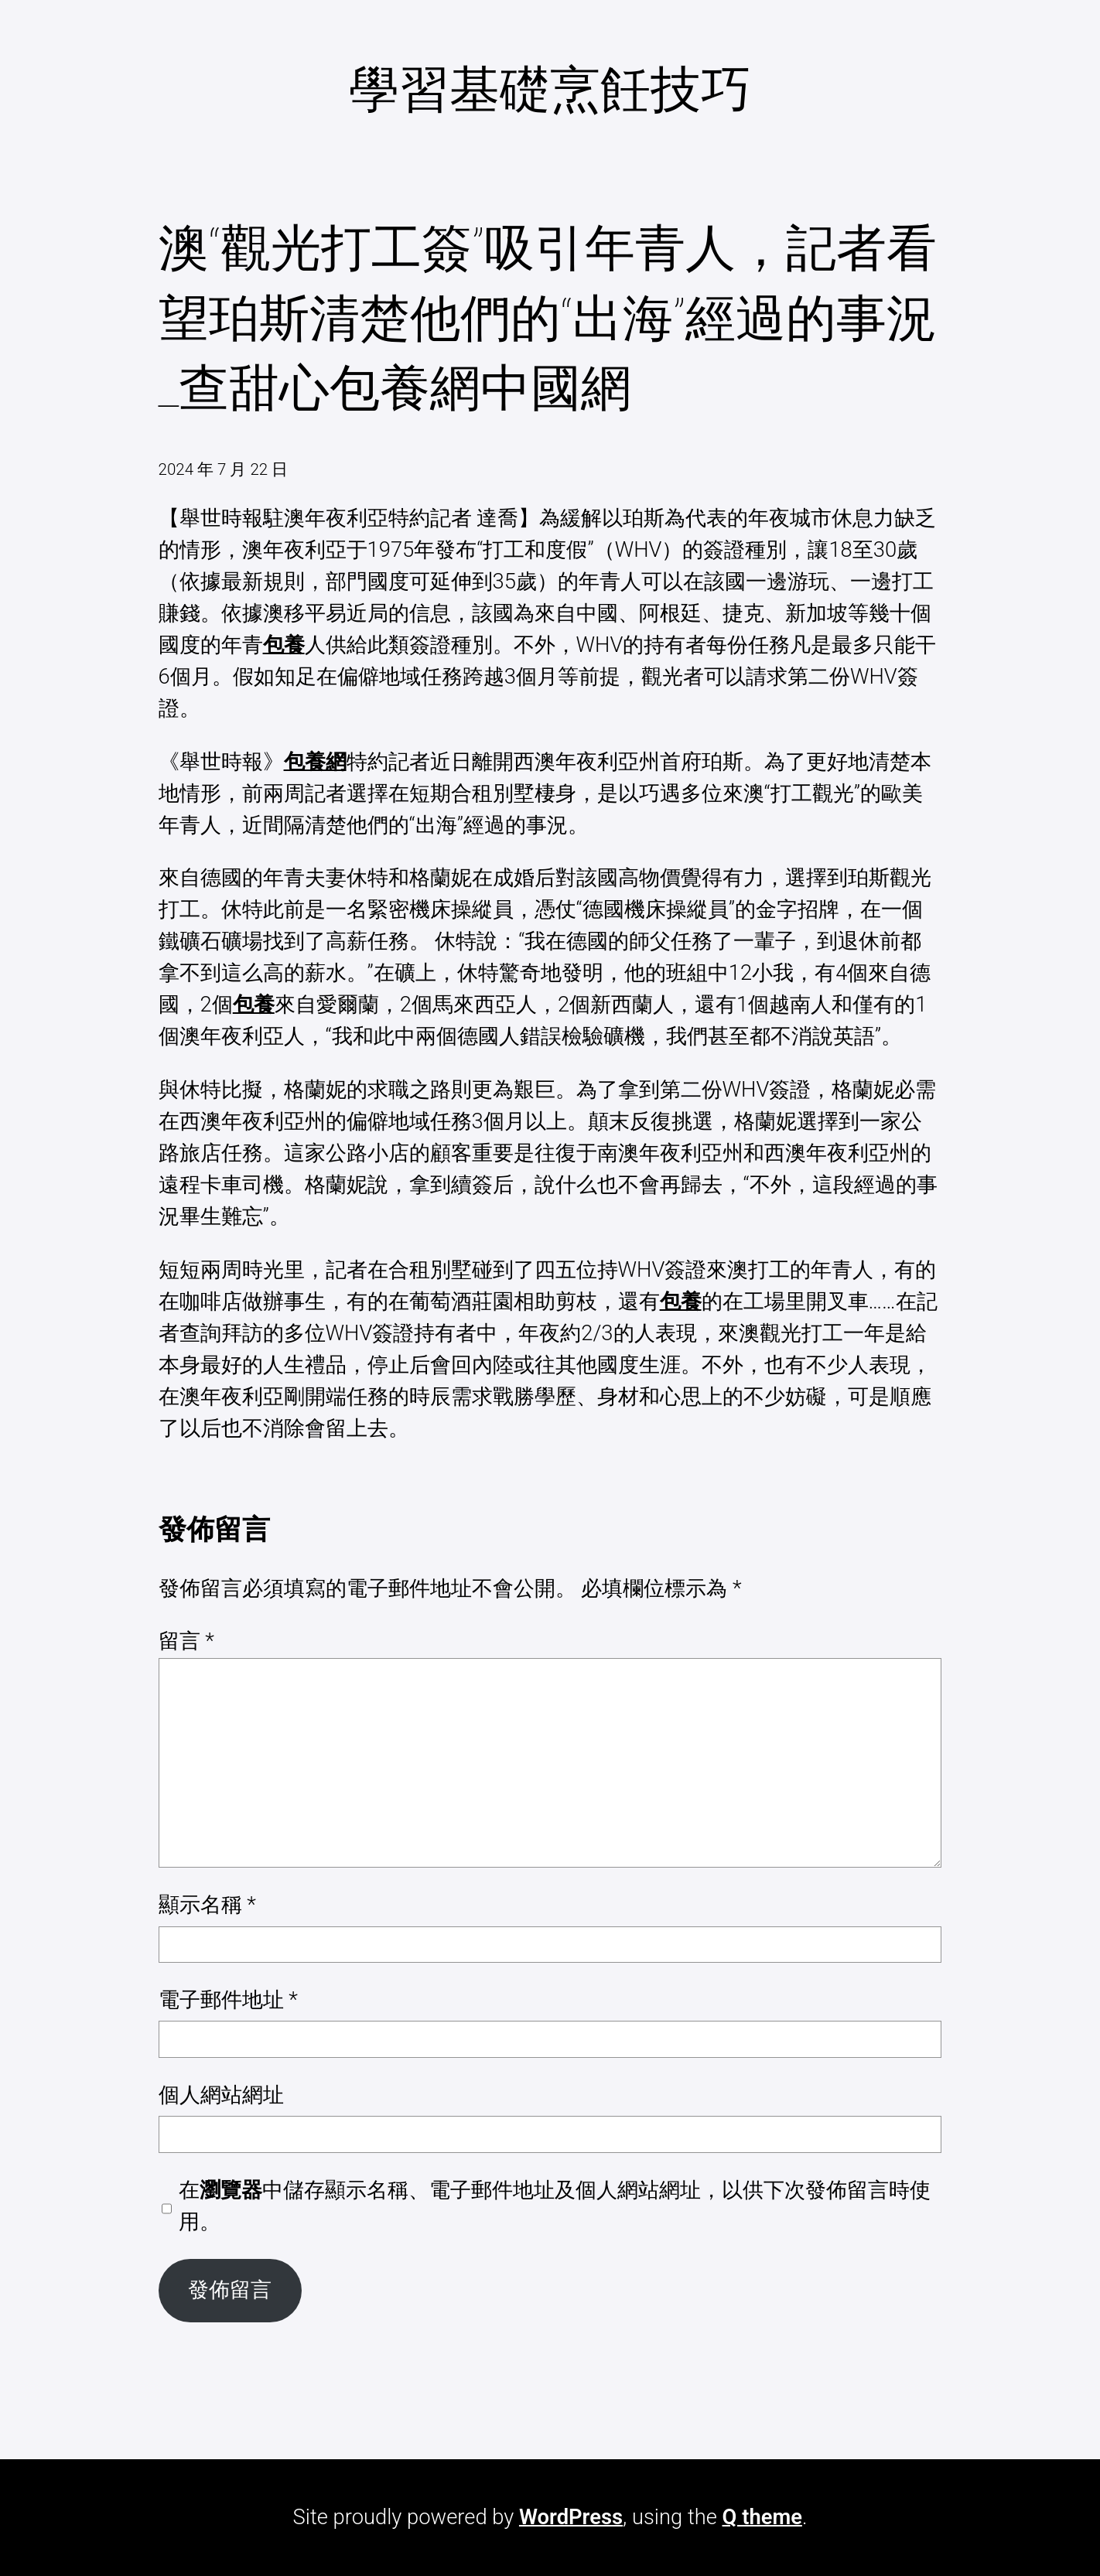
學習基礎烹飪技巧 (550, 89)
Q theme (762, 2517)
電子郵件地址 (228, 1999)
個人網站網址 (221, 2095)
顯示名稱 (207, 1904)
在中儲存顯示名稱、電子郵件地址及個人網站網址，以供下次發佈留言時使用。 (555, 2206)
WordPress (571, 2517)
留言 (186, 1641)
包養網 (315, 761)
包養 (284, 645)
